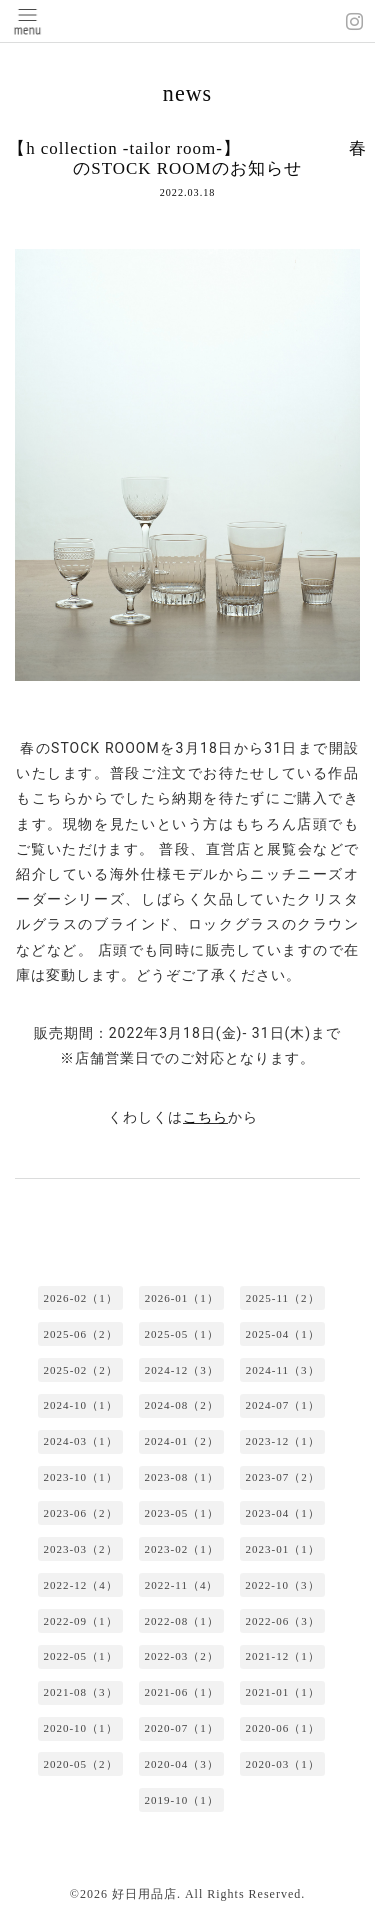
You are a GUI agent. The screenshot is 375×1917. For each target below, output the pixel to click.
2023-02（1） (181, 1549)
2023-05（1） (181, 1513)
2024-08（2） (181, 1405)
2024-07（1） (283, 1405)
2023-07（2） (283, 1477)
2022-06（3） (283, 1621)
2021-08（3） (80, 1692)
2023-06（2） (80, 1513)
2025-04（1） (283, 1334)
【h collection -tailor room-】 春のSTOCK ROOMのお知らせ (187, 158)
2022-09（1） (80, 1621)
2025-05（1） (181, 1334)
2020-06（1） (283, 1728)
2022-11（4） (182, 1585)
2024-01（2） (181, 1441)
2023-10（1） (80, 1477)
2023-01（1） (283, 1549)
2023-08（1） (181, 1477)
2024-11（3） (283, 1370)
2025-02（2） (81, 1370)
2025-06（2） (80, 1334)
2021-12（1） (283, 1656)
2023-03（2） (80, 1549)
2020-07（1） (181, 1728)
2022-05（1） (80, 1656)
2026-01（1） (182, 1298)
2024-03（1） (80, 1441)
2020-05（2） (80, 1764)
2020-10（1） (80, 1728)
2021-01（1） (283, 1692)
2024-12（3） (182, 1370)
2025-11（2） (283, 1298)
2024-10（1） (80, 1405)
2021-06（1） (181, 1692)
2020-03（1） (283, 1764)
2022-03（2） (181, 1656)
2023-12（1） (283, 1441)
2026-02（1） (81, 1298)
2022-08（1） (181, 1621)
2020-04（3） (181, 1764)
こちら (205, 1117)
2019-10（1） (181, 1800)
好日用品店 (144, 1894)
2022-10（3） (282, 1585)
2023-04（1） (283, 1513)
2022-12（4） (81, 1585)
